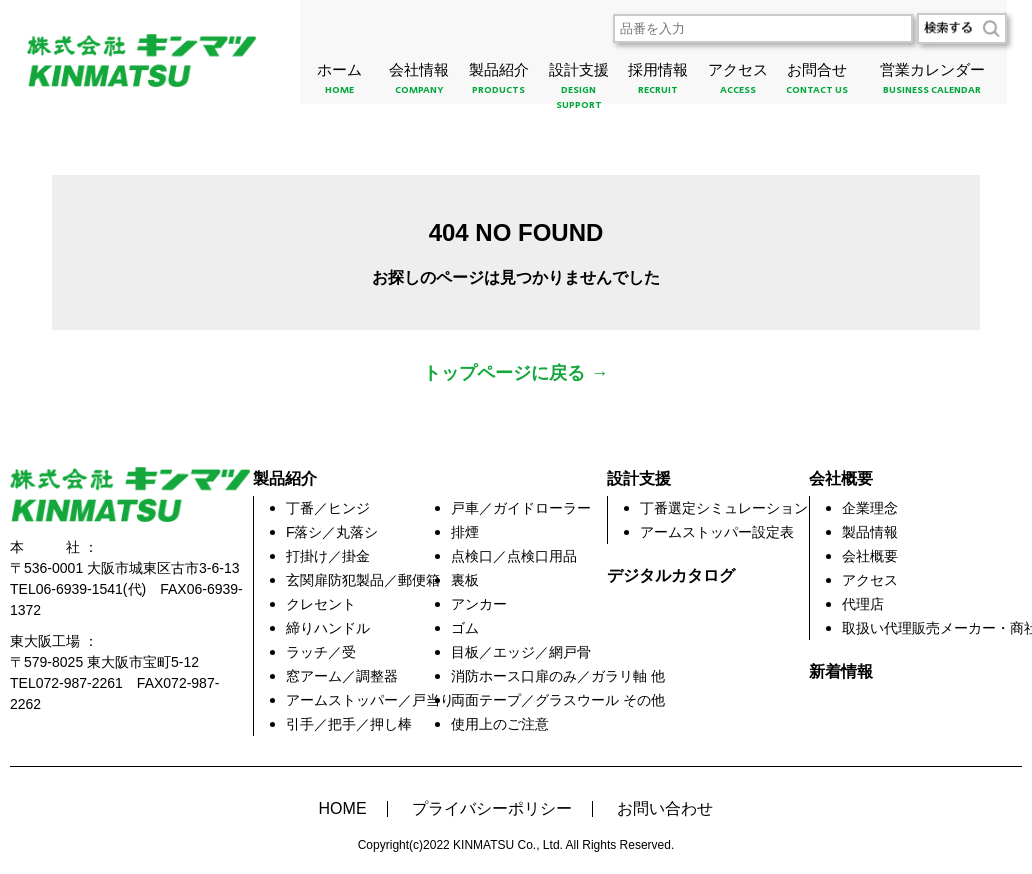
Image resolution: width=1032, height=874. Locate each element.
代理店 (863, 604)
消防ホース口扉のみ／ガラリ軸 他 (558, 676)
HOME (343, 809)
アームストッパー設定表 (717, 532)
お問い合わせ (665, 809)
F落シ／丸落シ (332, 532)
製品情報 (870, 532)
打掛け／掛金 (328, 556)
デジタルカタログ (671, 575)
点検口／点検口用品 (514, 556)
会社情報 (420, 82)
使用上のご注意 (500, 724)
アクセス (738, 82)
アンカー (479, 604)
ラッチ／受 (321, 652)
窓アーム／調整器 (342, 676)
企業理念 (870, 508)
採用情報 (658, 82)
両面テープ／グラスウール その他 (558, 700)
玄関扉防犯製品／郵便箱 (363, 580)
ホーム (340, 82)
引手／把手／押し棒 (349, 724)
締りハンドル (328, 628)
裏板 (465, 580)
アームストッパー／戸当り (370, 700)
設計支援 (579, 90)
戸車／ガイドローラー (521, 508)
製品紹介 (499, 82)
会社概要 (870, 556)
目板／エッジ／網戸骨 (521, 652)
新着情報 (841, 671)
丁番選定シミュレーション (724, 508)
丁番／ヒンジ (328, 508)
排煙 (465, 532)
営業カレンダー (932, 82)
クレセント (321, 604)
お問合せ (817, 82)
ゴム (465, 628)
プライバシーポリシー (492, 809)
